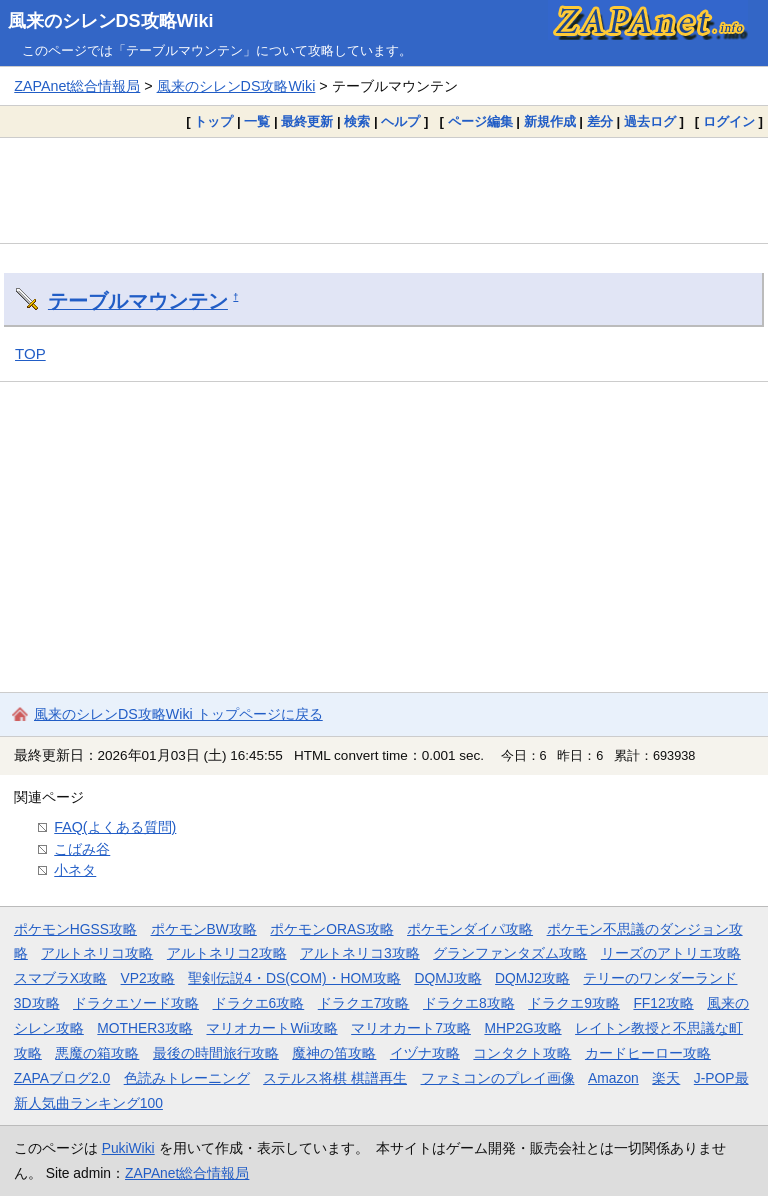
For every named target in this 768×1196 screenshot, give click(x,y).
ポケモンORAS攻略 (331, 929)
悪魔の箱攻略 (97, 1053)
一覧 (257, 121)
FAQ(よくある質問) (115, 827)
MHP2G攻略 (522, 1028)
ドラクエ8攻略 (469, 1003)
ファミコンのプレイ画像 (498, 1078)
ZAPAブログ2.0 (62, 1078)
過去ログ (650, 121)
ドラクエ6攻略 (259, 1003)
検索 (357, 121)
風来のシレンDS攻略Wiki (111, 21)
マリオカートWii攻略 (271, 1028)
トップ (213, 121)
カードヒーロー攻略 (648, 1053)
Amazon (613, 1078)
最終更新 (307, 121)
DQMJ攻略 (447, 978)
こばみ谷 (82, 849)
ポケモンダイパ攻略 (470, 929)
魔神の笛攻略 (334, 1053)
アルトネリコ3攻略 (360, 953)
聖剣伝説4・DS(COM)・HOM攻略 (294, 978)
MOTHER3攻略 (145, 1028)
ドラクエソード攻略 (136, 1003)
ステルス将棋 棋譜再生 (335, 1078)
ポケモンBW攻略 (204, 929)
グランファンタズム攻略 (510, 953)
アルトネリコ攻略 (97, 953)
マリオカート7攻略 (411, 1028)
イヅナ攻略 (425, 1053)
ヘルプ (400, 121)
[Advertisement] (384, 190)
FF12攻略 (663, 1003)
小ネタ (75, 870)
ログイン (729, 121)
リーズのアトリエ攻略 (671, 953)
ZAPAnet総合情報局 (77, 86)
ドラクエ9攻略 (574, 1003)
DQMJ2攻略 (532, 978)
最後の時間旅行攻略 (216, 1053)
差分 (600, 121)
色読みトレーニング (187, 1078)
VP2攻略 (148, 978)
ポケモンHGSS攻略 (75, 929)
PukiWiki (128, 1148)
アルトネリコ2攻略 (227, 953)
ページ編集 (480, 121)
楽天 (666, 1078)
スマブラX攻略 (60, 978)
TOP (30, 353)
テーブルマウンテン (138, 301)
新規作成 (550, 121)
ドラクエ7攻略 (364, 1003)
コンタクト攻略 (522, 1053)
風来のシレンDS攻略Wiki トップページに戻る (178, 714)
